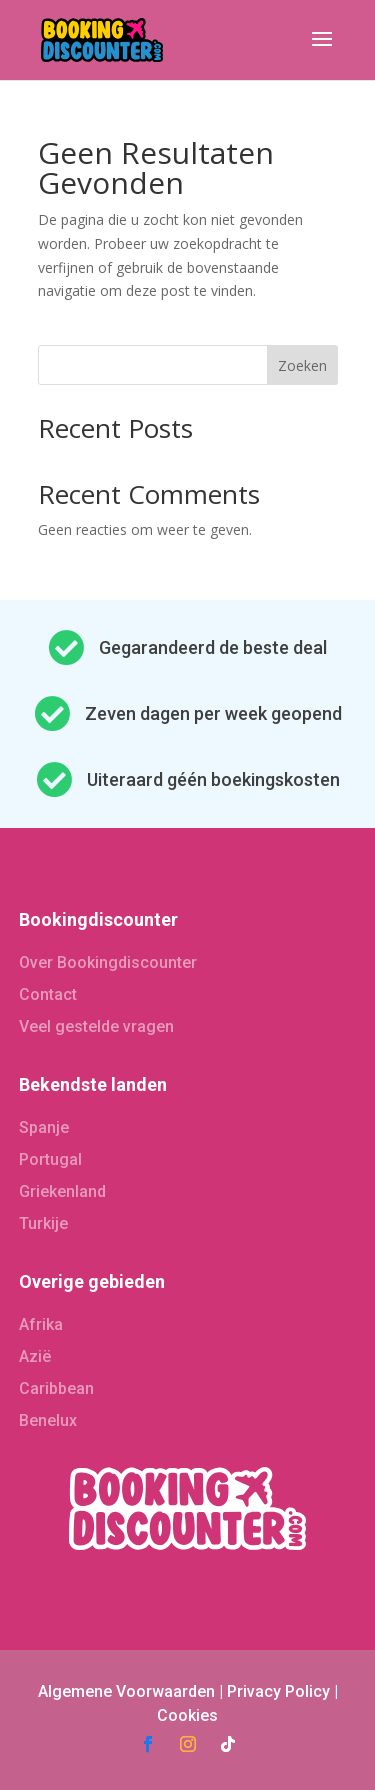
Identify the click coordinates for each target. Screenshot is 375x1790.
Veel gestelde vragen (96, 1026)
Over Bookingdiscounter (108, 962)
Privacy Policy (278, 1691)
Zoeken (302, 365)
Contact (48, 994)
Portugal (50, 1159)
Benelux (48, 1420)
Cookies (187, 1715)
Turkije (43, 1223)
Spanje (44, 1127)
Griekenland (62, 1191)
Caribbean (56, 1388)
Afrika (41, 1324)
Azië (35, 1356)
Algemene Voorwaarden (126, 1691)
